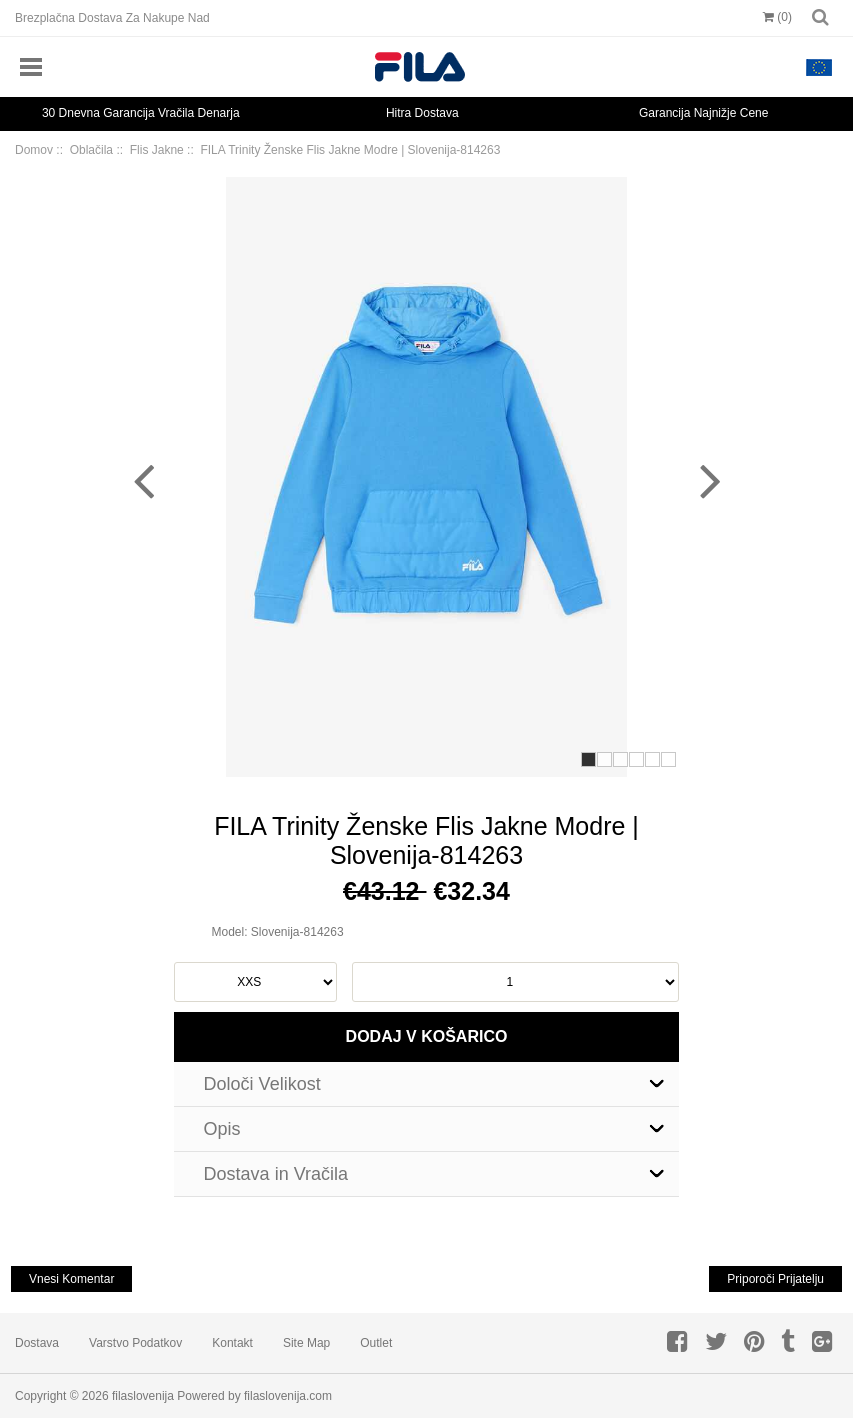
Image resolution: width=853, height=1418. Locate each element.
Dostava (37, 1343)
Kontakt (232, 1343)
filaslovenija (143, 1396)
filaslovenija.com (288, 1396)
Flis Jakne (157, 150)
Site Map (306, 1343)
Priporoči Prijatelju (775, 1279)
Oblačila (91, 150)
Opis (222, 1129)
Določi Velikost (262, 1084)
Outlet (376, 1343)
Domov (34, 150)
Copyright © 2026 (63, 1396)
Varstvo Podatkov (135, 1343)
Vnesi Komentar (71, 1279)
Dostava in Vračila (276, 1174)
